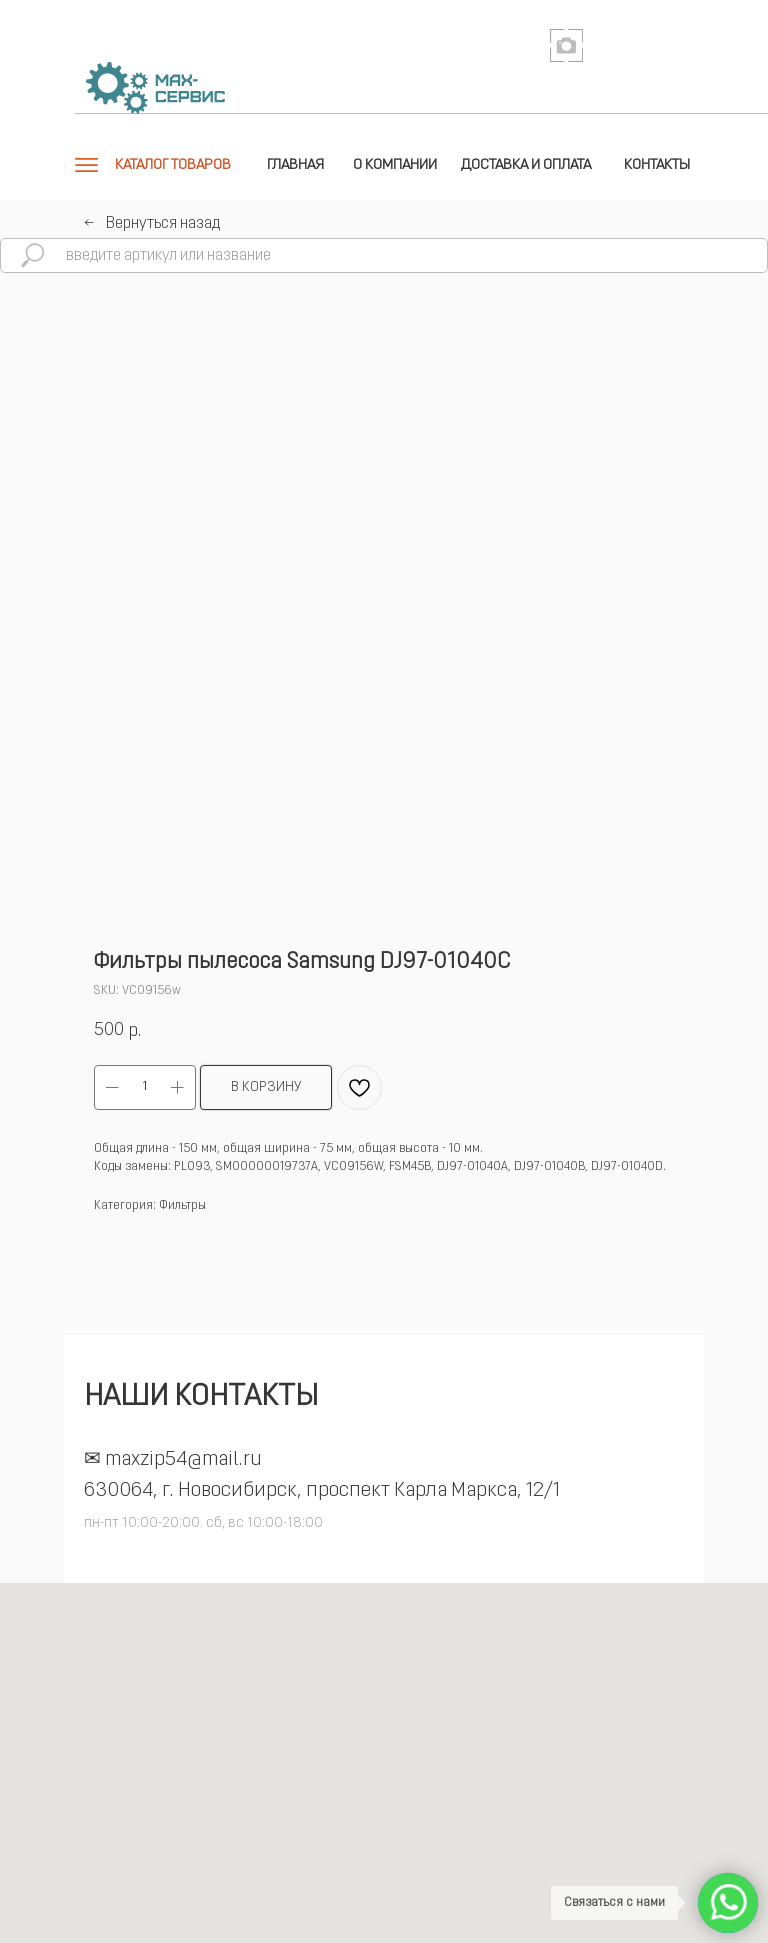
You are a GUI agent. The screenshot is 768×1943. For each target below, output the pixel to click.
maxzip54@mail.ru (183, 1460)
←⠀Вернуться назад (152, 224)
